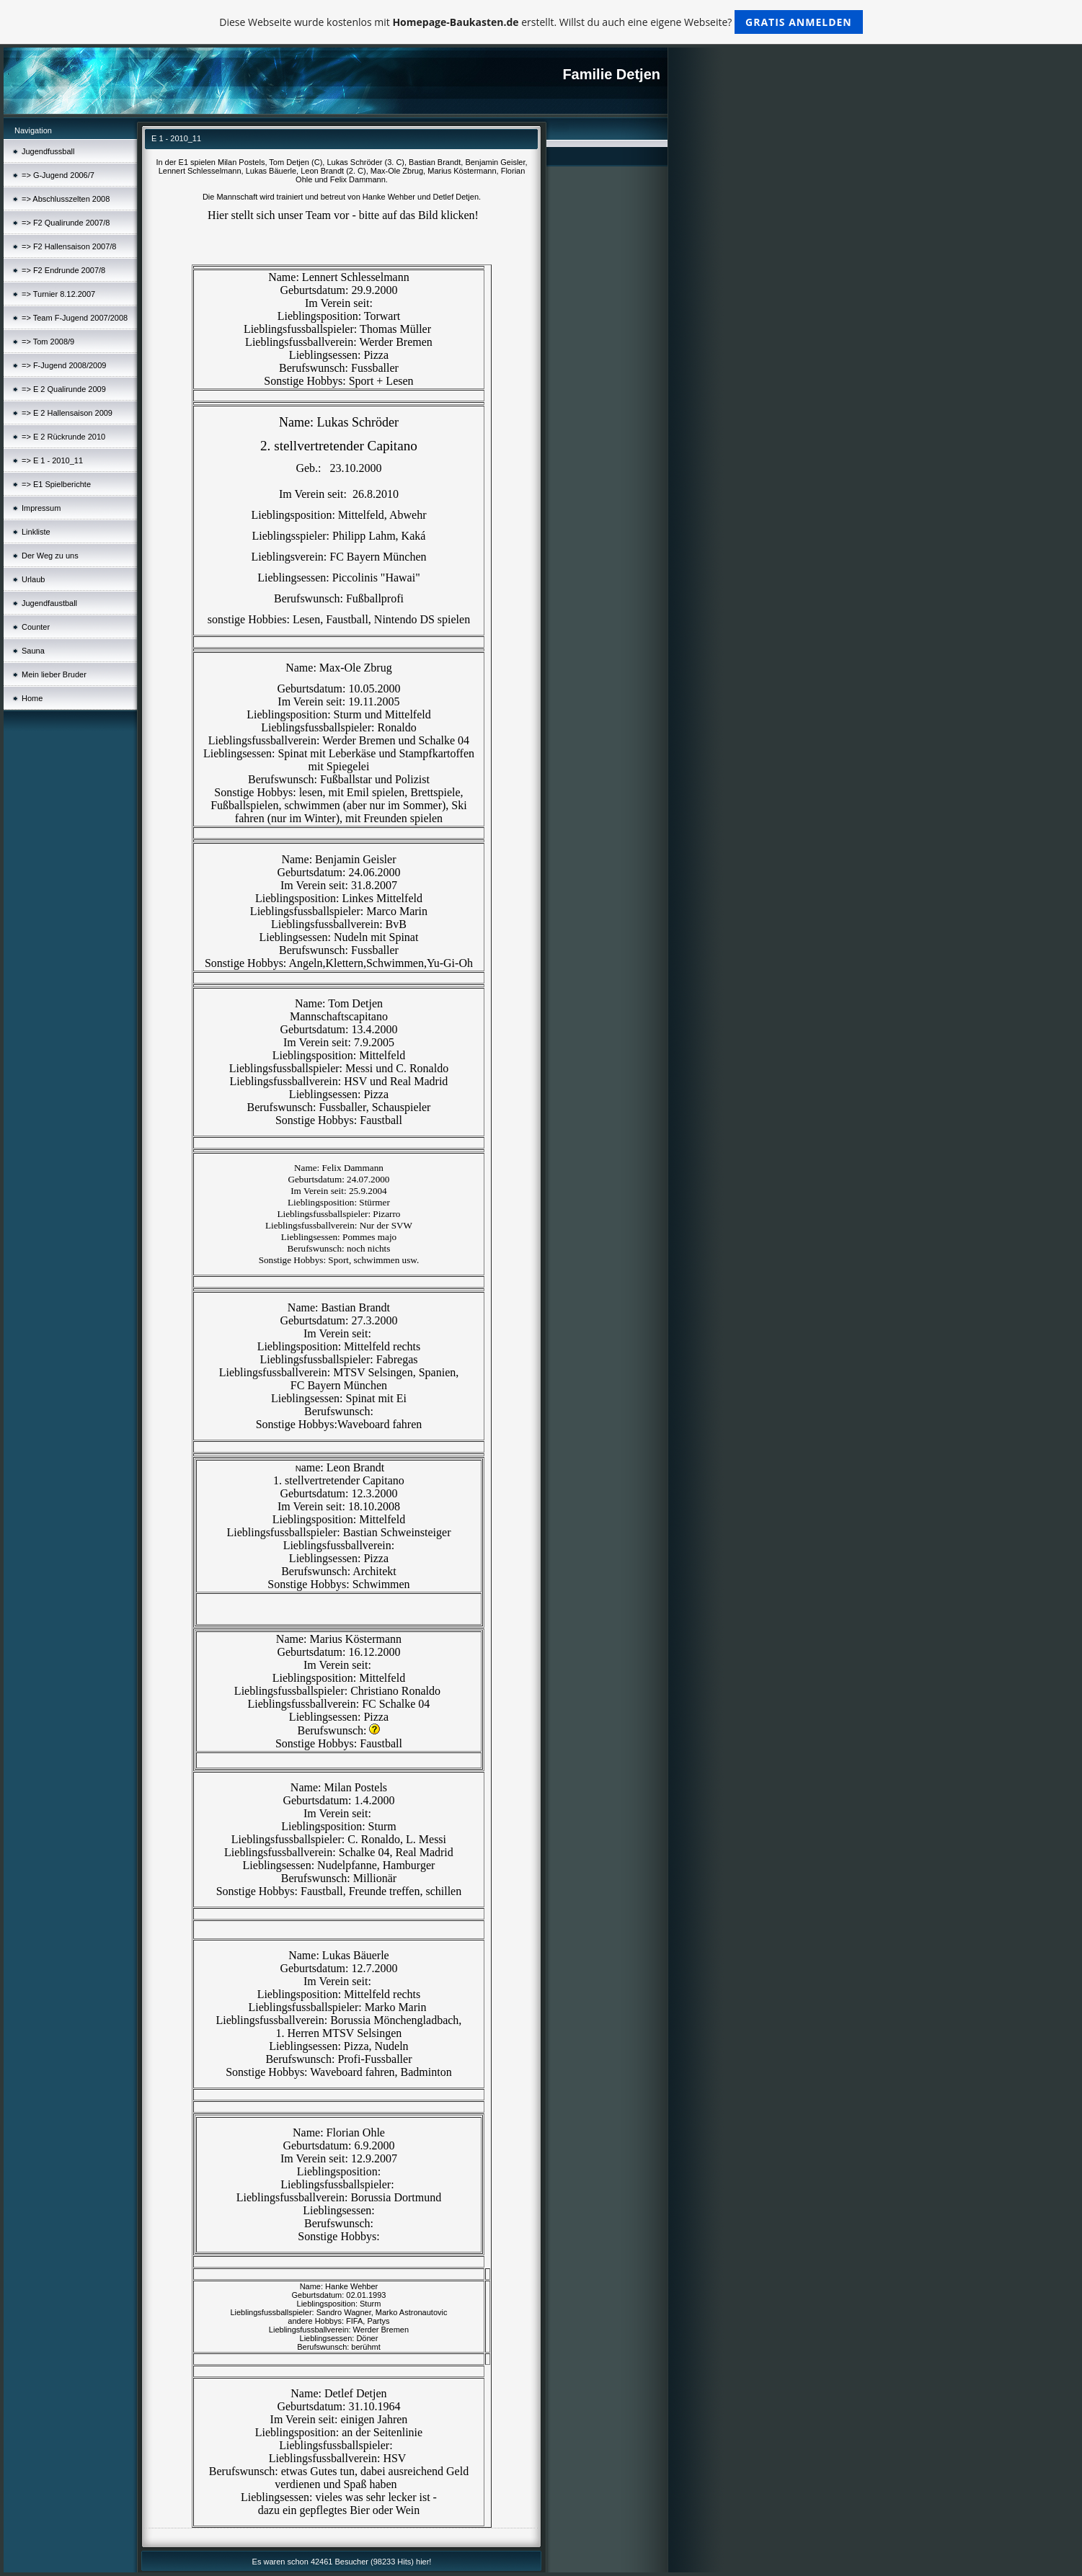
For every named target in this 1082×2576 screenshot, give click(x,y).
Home (32, 698)
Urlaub (33, 579)
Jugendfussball (48, 151)
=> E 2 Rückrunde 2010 (63, 436)
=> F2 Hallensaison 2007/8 (69, 246)
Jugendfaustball (49, 603)
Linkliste (36, 531)
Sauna (33, 650)
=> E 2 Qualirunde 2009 (64, 389)
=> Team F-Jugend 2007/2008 (75, 317)
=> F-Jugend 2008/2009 (64, 365)
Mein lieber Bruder (54, 674)
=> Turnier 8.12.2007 (58, 294)
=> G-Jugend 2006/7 (58, 175)
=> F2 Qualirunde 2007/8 (66, 222)
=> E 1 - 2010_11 (52, 460)
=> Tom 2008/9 (48, 341)
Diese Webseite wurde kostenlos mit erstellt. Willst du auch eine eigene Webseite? (541, 22)
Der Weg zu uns (50, 555)
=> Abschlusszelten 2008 (66, 199)
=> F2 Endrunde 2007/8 (63, 270)
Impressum (41, 508)
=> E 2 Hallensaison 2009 (67, 413)
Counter (36, 627)
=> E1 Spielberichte (56, 484)
